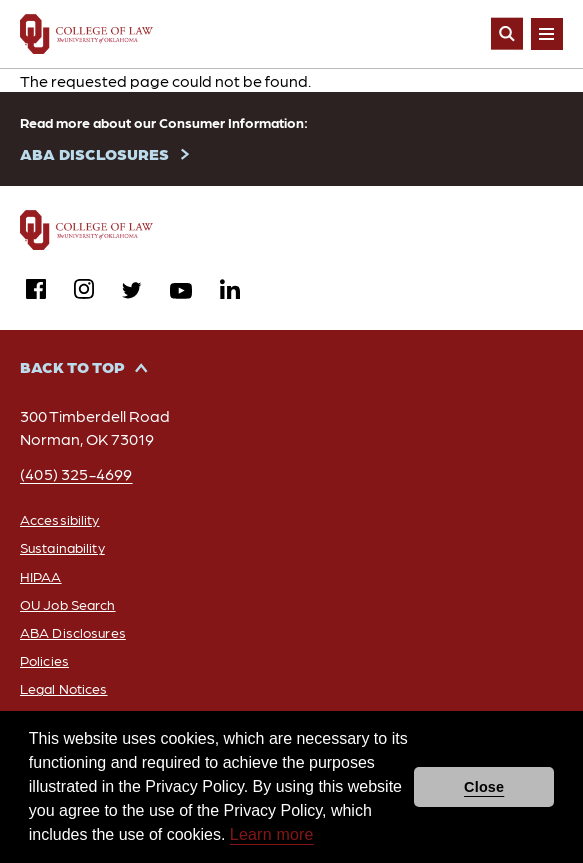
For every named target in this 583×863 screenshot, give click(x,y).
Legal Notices (64, 688)
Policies (44, 660)
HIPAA (41, 576)
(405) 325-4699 (76, 473)
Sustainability (62, 547)
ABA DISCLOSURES (94, 153)
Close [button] (484, 787)
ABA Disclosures (73, 632)
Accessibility (60, 519)
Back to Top (72, 366)
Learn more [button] (272, 834)
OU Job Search (68, 604)
